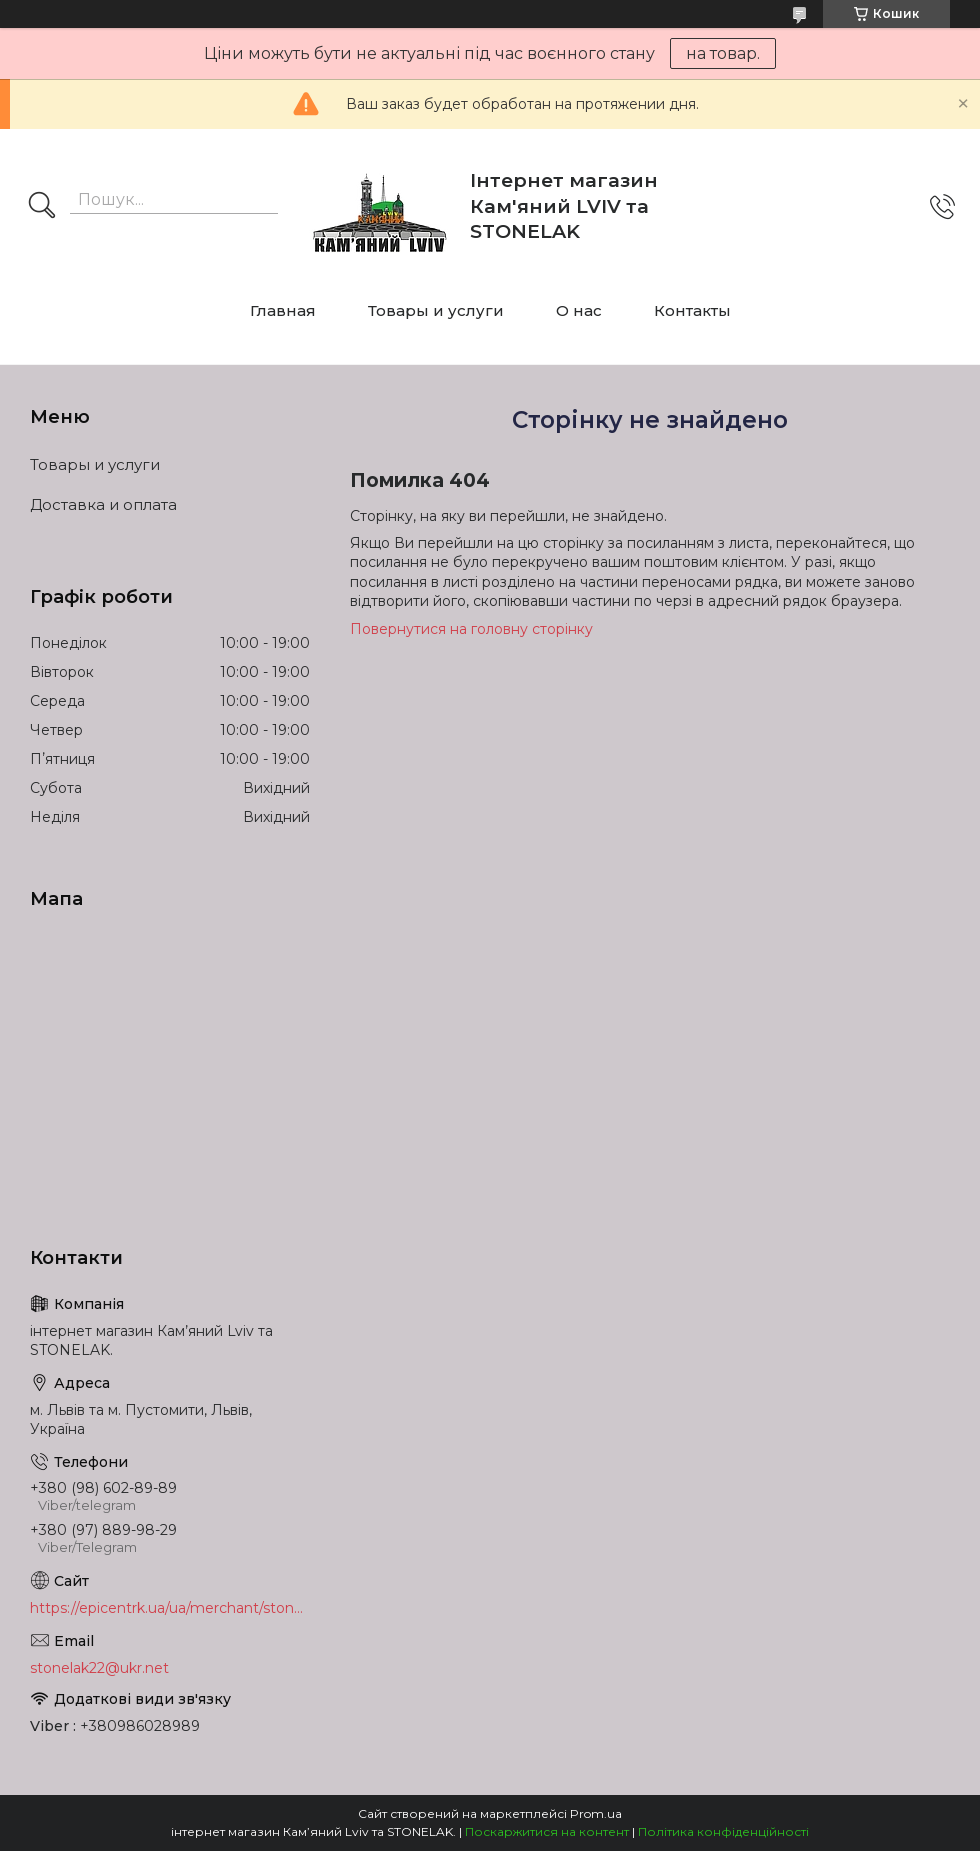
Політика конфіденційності (723, 1831)
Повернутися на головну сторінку (471, 629)
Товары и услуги (436, 310)
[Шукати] (42, 207)
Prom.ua (596, 1813)
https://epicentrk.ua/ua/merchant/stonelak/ (170, 1608)
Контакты (692, 310)
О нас (579, 310)
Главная (283, 310)
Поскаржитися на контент (547, 1831)
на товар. (723, 53)
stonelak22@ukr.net (99, 1668)
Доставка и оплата (103, 504)
